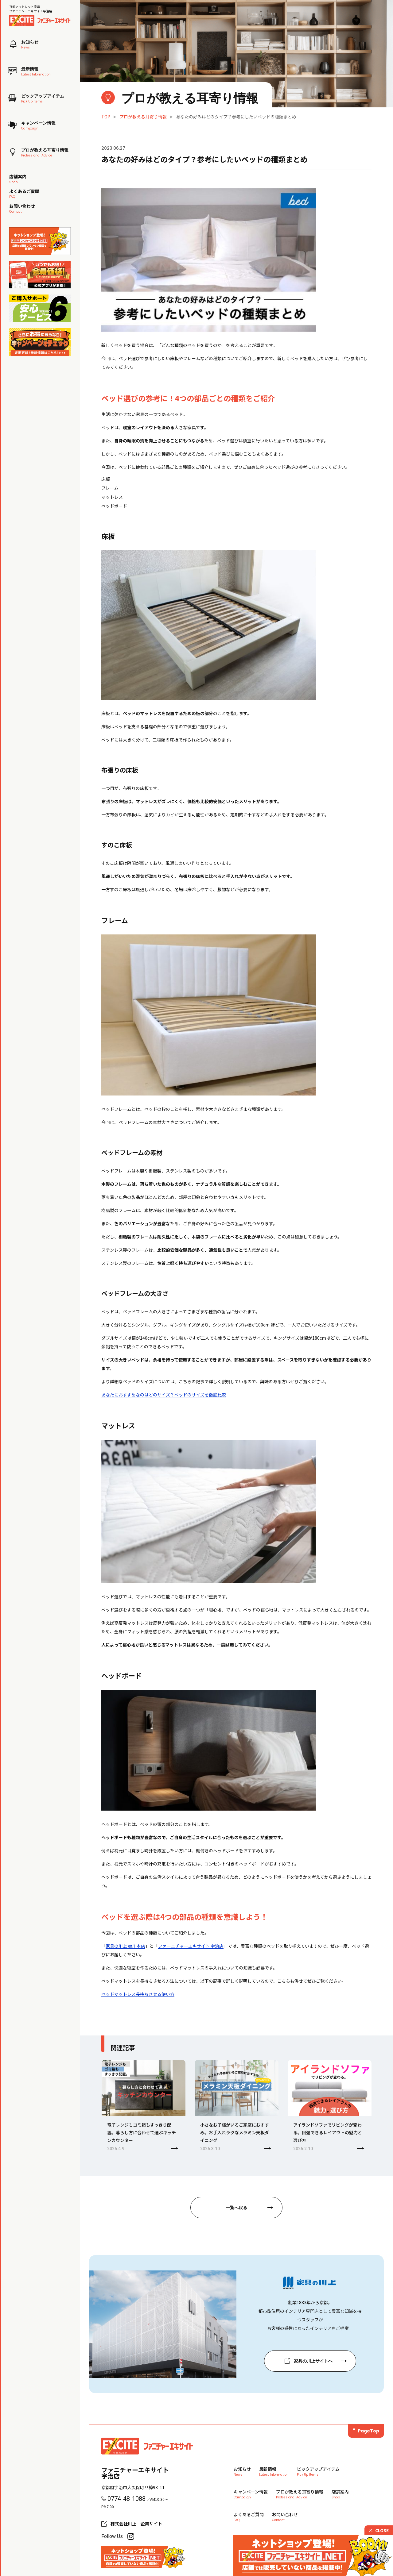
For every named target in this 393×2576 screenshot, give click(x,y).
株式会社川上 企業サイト (136, 2523)
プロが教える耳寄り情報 (143, 117)
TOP (105, 117)
